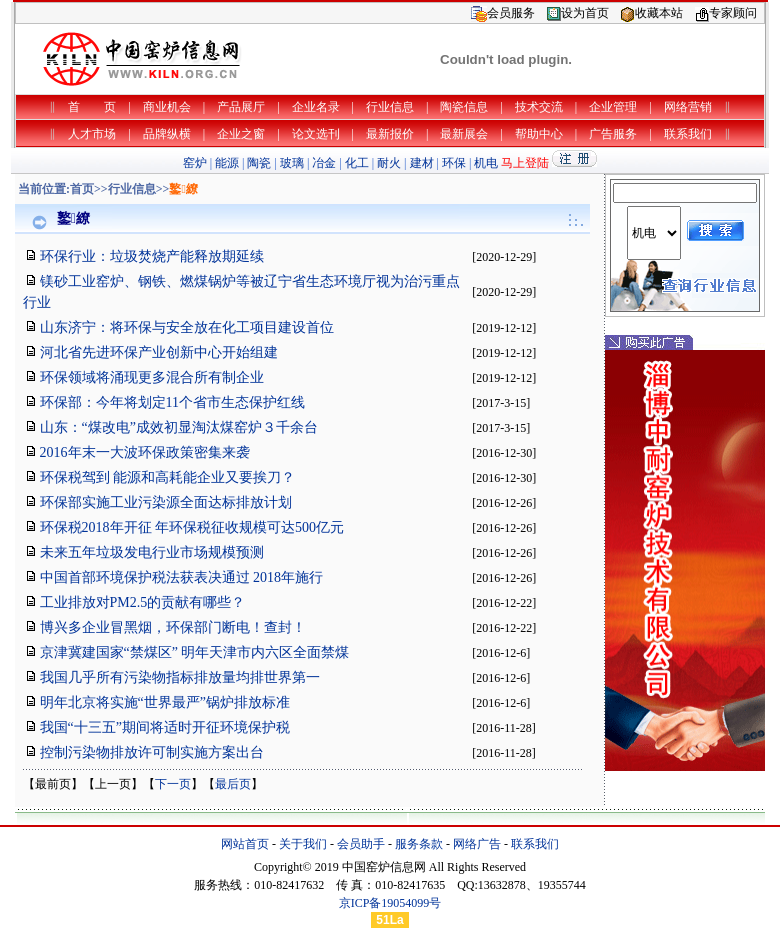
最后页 (233, 784)
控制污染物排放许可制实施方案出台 (152, 752)
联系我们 (535, 844)
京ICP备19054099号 (390, 903)
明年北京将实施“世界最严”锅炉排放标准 (165, 702)
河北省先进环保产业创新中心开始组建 (159, 352)
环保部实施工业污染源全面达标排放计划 (166, 502)
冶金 (324, 163)
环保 (454, 163)
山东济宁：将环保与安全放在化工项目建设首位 (187, 327)
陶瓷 (259, 163)
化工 (357, 163)
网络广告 (477, 844)
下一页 (173, 784)
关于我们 (303, 844)
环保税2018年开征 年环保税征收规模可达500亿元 (192, 527)
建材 (422, 163)
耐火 (389, 163)
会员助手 (361, 844)
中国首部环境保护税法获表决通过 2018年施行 (182, 577)
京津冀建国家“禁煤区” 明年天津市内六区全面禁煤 (195, 652)
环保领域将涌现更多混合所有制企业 (152, 377)
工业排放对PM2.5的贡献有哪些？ (143, 602)
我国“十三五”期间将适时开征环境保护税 (165, 727)
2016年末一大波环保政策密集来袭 (145, 452)
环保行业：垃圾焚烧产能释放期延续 (152, 256)
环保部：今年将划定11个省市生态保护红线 (172, 402)
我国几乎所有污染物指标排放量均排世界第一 (180, 677)
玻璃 (292, 163)
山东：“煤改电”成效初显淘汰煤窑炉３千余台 (179, 427)
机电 (486, 163)
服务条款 (419, 844)
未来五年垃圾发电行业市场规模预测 (152, 552)
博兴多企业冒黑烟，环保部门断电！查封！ (173, 627)
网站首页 (245, 844)
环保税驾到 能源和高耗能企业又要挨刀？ (168, 477)
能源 (227, 163)
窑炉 (195, 163)
